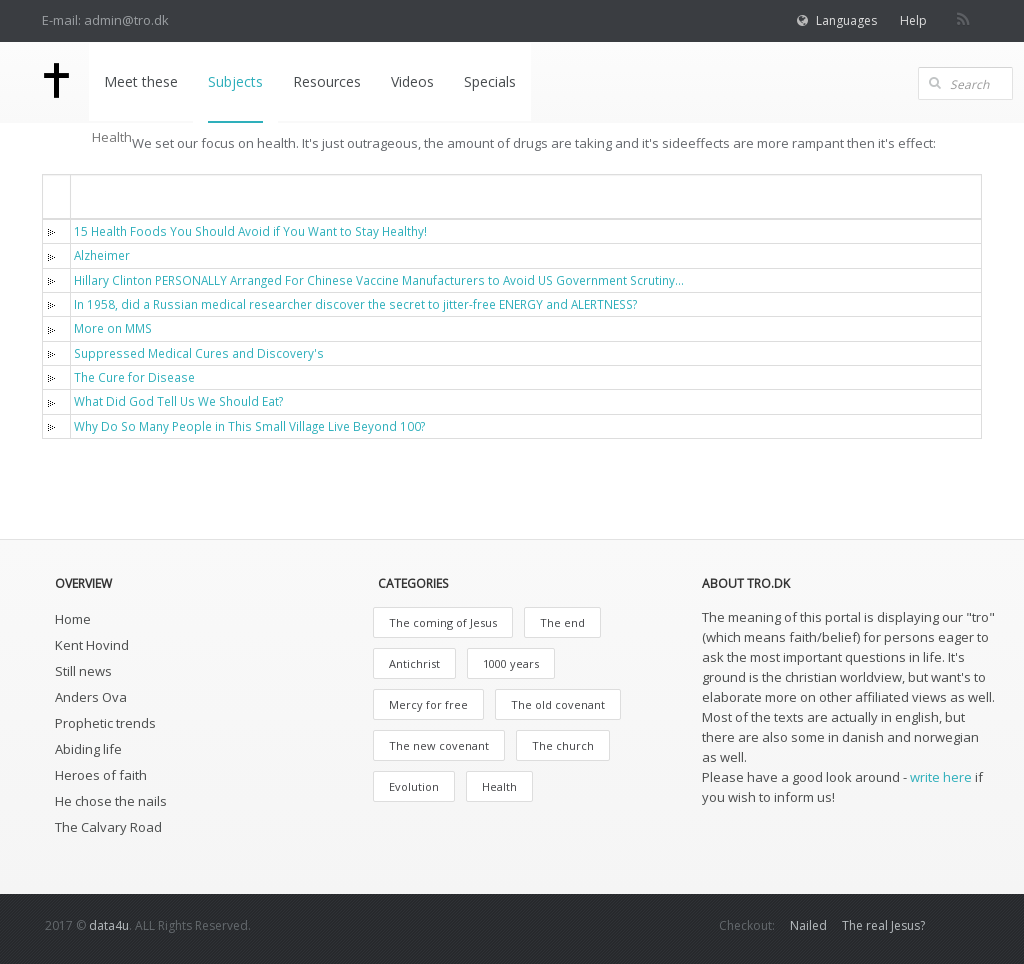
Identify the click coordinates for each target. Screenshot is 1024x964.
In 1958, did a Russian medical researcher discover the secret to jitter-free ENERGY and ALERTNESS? (355, 304)
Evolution (414, 786)
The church (563, 745)
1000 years (511, 663)
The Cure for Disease (134, 377)
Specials (489, 81)
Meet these (140, 81)
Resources (326, 81)
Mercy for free (428, 704)
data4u (109, 925)
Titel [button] (102, 195)
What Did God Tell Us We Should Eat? (178, 401)
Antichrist (414, 663)
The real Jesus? (883, 925)
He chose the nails (111, 801)
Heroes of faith (101, 775)
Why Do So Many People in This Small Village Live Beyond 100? (249, 426)
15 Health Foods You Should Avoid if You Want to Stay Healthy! (250, 231)
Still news (83, 671)
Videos (411, 81)
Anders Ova (91, 697)
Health (499, 786)
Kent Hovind (92, 645)
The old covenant (558, 704)
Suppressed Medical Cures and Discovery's (199, 353)
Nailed (808, 925)
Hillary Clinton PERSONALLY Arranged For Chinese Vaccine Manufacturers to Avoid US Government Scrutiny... (379, 280)
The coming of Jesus (443, 622)
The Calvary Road (108, 827)
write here (941, 777)
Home (73, 619)
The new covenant (439, 745)
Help (913, 20)
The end (562, 622)
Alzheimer (102, 255)
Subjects (234, 81)
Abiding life (88, 749)
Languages (846, 20)
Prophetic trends (105, 723)
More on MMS (113, 328)
